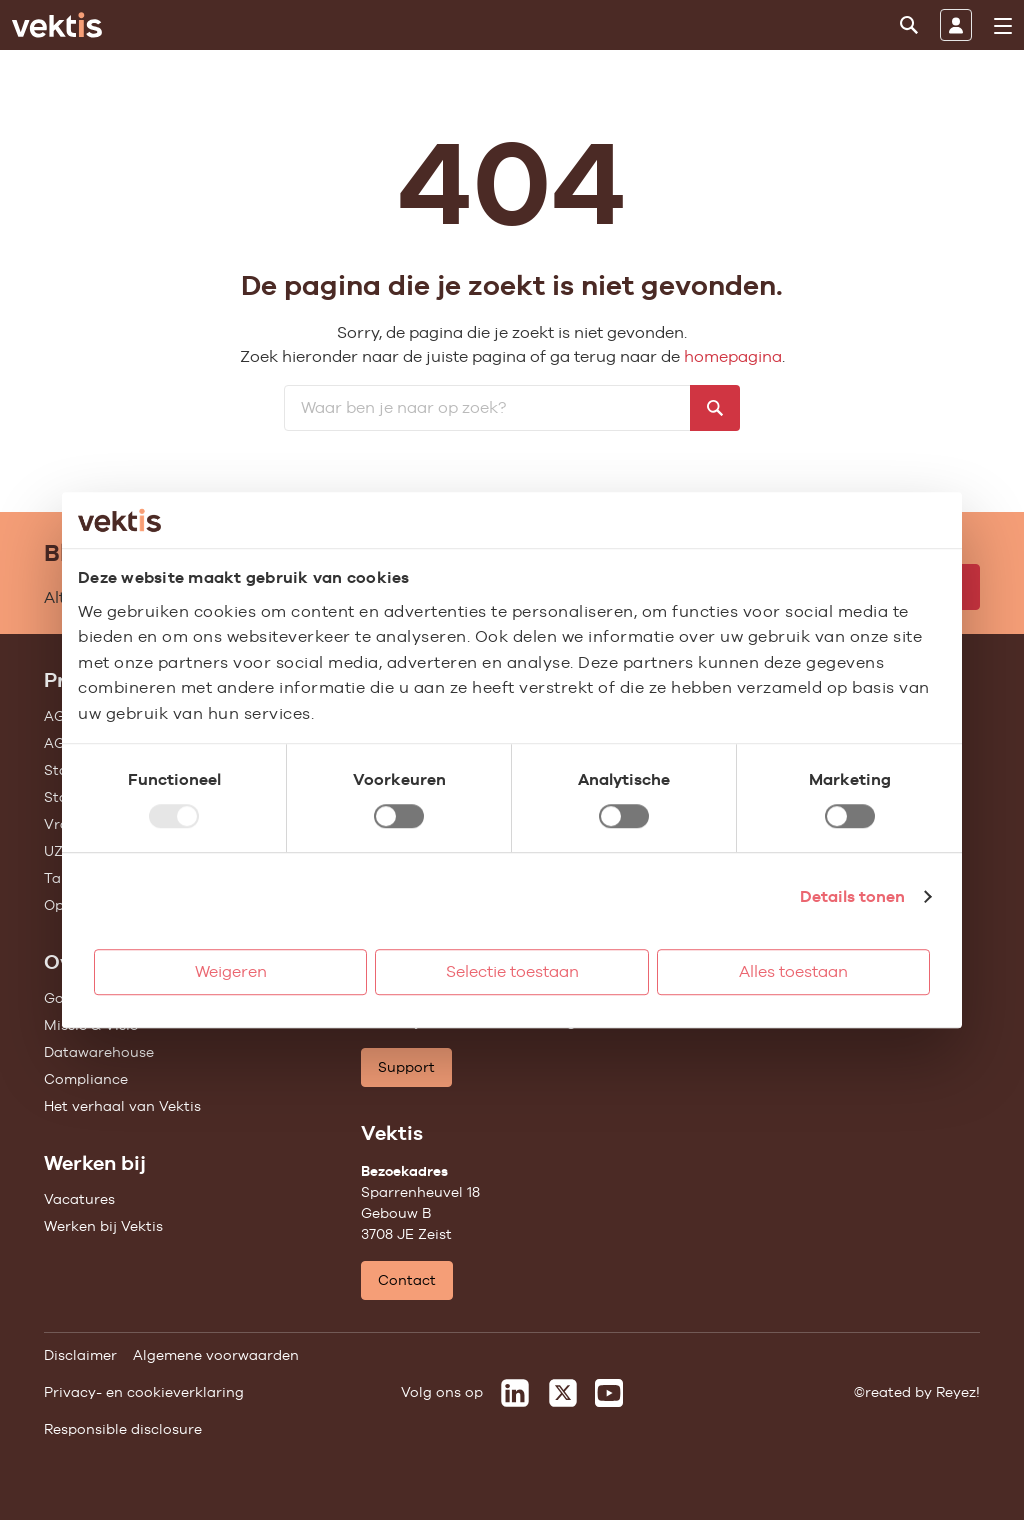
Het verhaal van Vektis (122, 1106)
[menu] (1003, 26)
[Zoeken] (909, 25)
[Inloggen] (956, 25)
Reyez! (958, 1392)
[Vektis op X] (563, 1393)
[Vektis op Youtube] (609, 1393)
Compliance (86, 1079)
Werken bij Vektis (103, 1226)
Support (406, 1067)
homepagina (733, 356)
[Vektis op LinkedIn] (515, 1393)
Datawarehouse (99, 1052)
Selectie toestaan (512, 971)
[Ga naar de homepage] (57, 25)
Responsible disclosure (123, 1429)
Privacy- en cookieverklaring (144, 1392)
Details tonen (852, 896)
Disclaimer (80, 1355)
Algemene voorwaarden (216, 1355)
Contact (407, 1280)
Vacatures (79, 1199)
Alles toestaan (793, 971)
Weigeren (231, 971)
